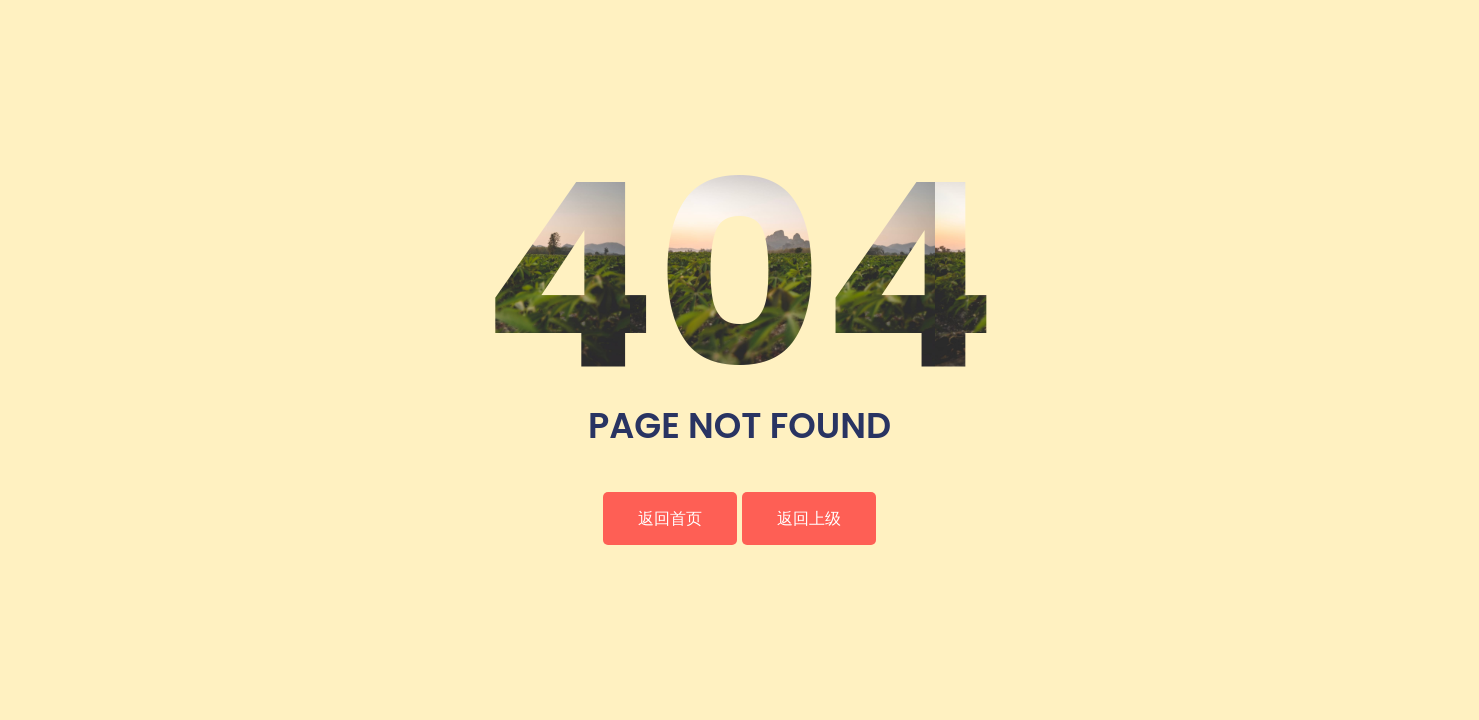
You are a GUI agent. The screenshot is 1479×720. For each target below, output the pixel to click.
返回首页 (670, 518)
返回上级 (809, 518)
